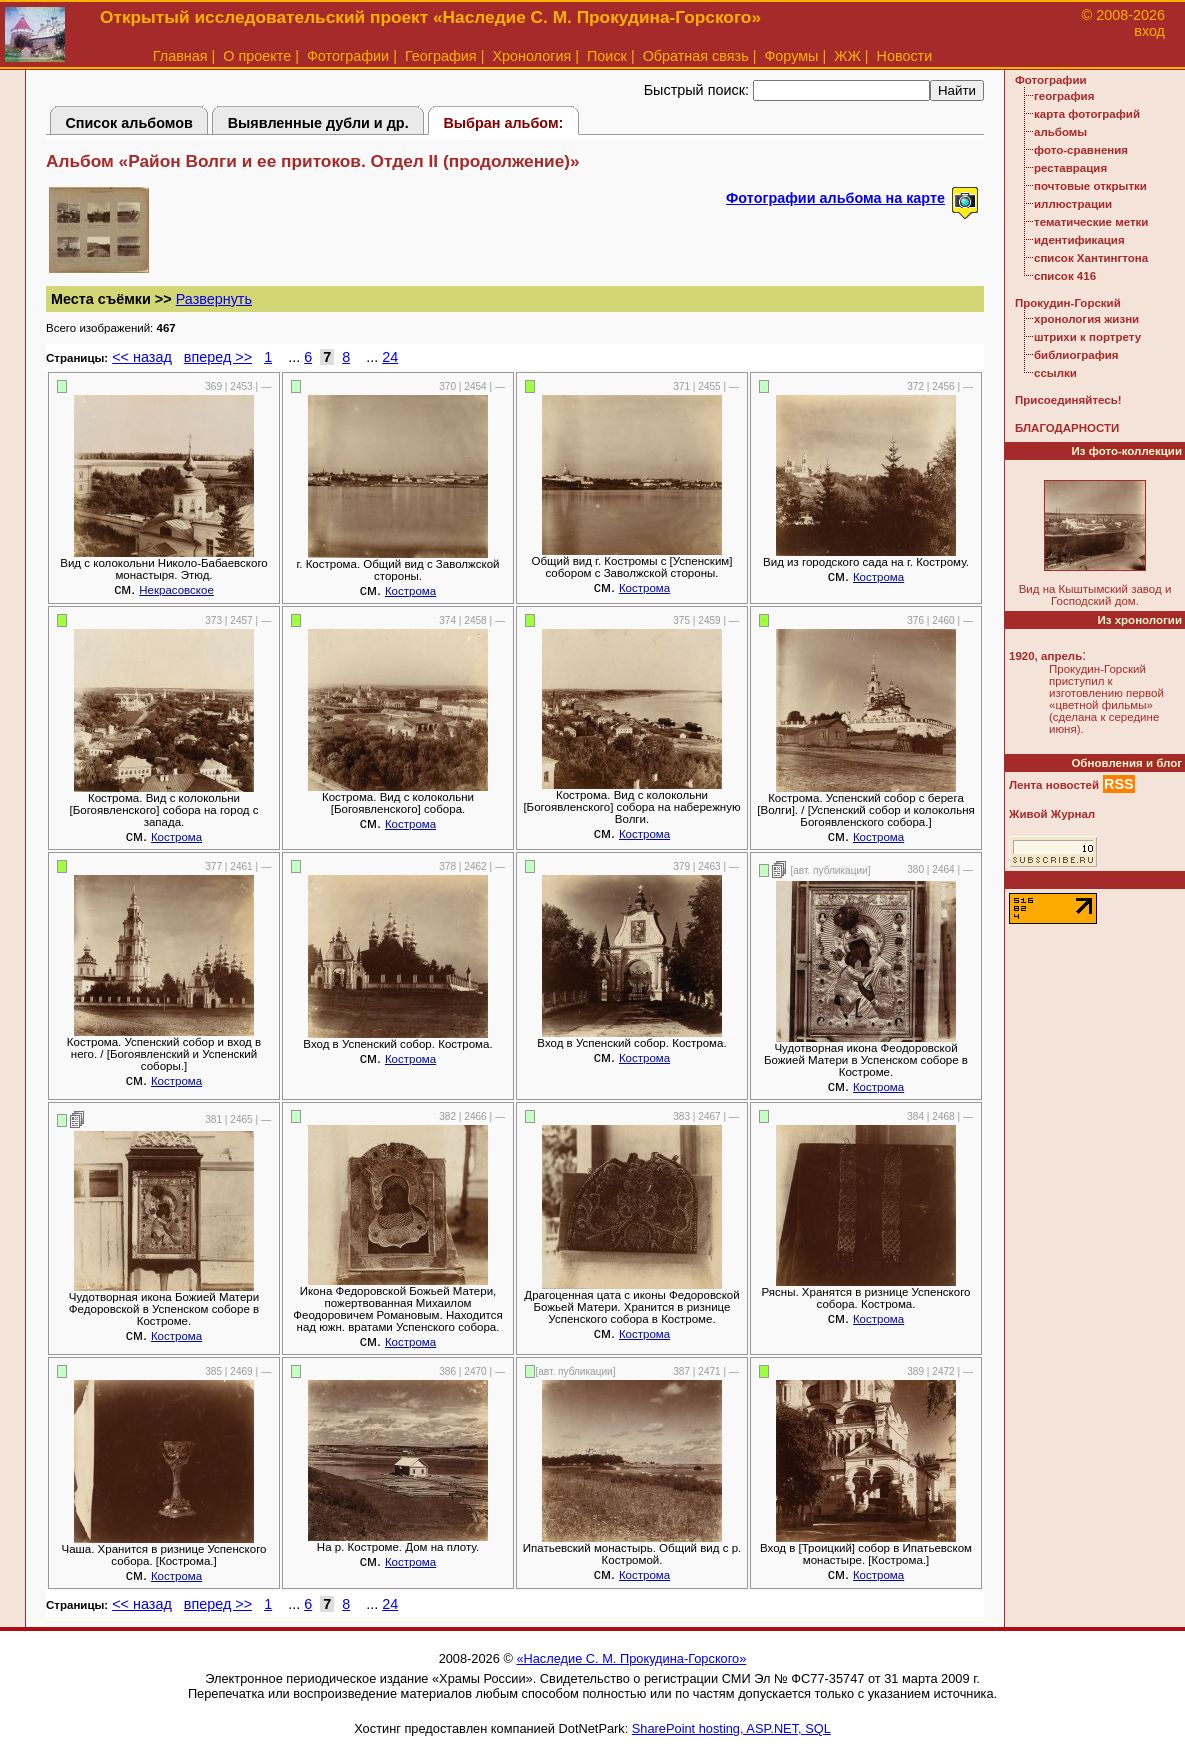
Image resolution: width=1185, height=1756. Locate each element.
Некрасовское (176, 590)
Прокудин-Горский (1068, 303)
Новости (905, 56)
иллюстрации (1073, 204)
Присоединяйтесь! (1068, 400)
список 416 (1065, 276)
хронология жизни (1086, 319)
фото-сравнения (1081, 150)
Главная (180, 56)
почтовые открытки (1090, 186)
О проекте (257, 56)
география (1064, 96)
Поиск (607, 56)
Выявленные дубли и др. (318, 123)
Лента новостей (1054, 785)
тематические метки (1091, 222)
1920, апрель (1045, 656)
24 (390, 357)
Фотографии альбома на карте (835, 198)
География (441, 56)
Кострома (410, 591)
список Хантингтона (1091, 258)
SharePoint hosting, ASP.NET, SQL (731, 1728)
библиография (1076, 355)
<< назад (142, 357)
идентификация (1079, 240)
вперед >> (218, 357)
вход (1149, 31)
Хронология (531, 56)
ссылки (1055, 373)
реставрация (1070, 168)
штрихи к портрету (1087, 337)
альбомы (1060, 132)
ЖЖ (847, 56)
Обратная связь (696, 56)
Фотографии (348, 56)
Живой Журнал (1052, 814)
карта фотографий (1087, 114)
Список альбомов (129, 123)
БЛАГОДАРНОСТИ (1067, 428)
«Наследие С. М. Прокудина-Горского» (631, 1658)
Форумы (791, 56)
